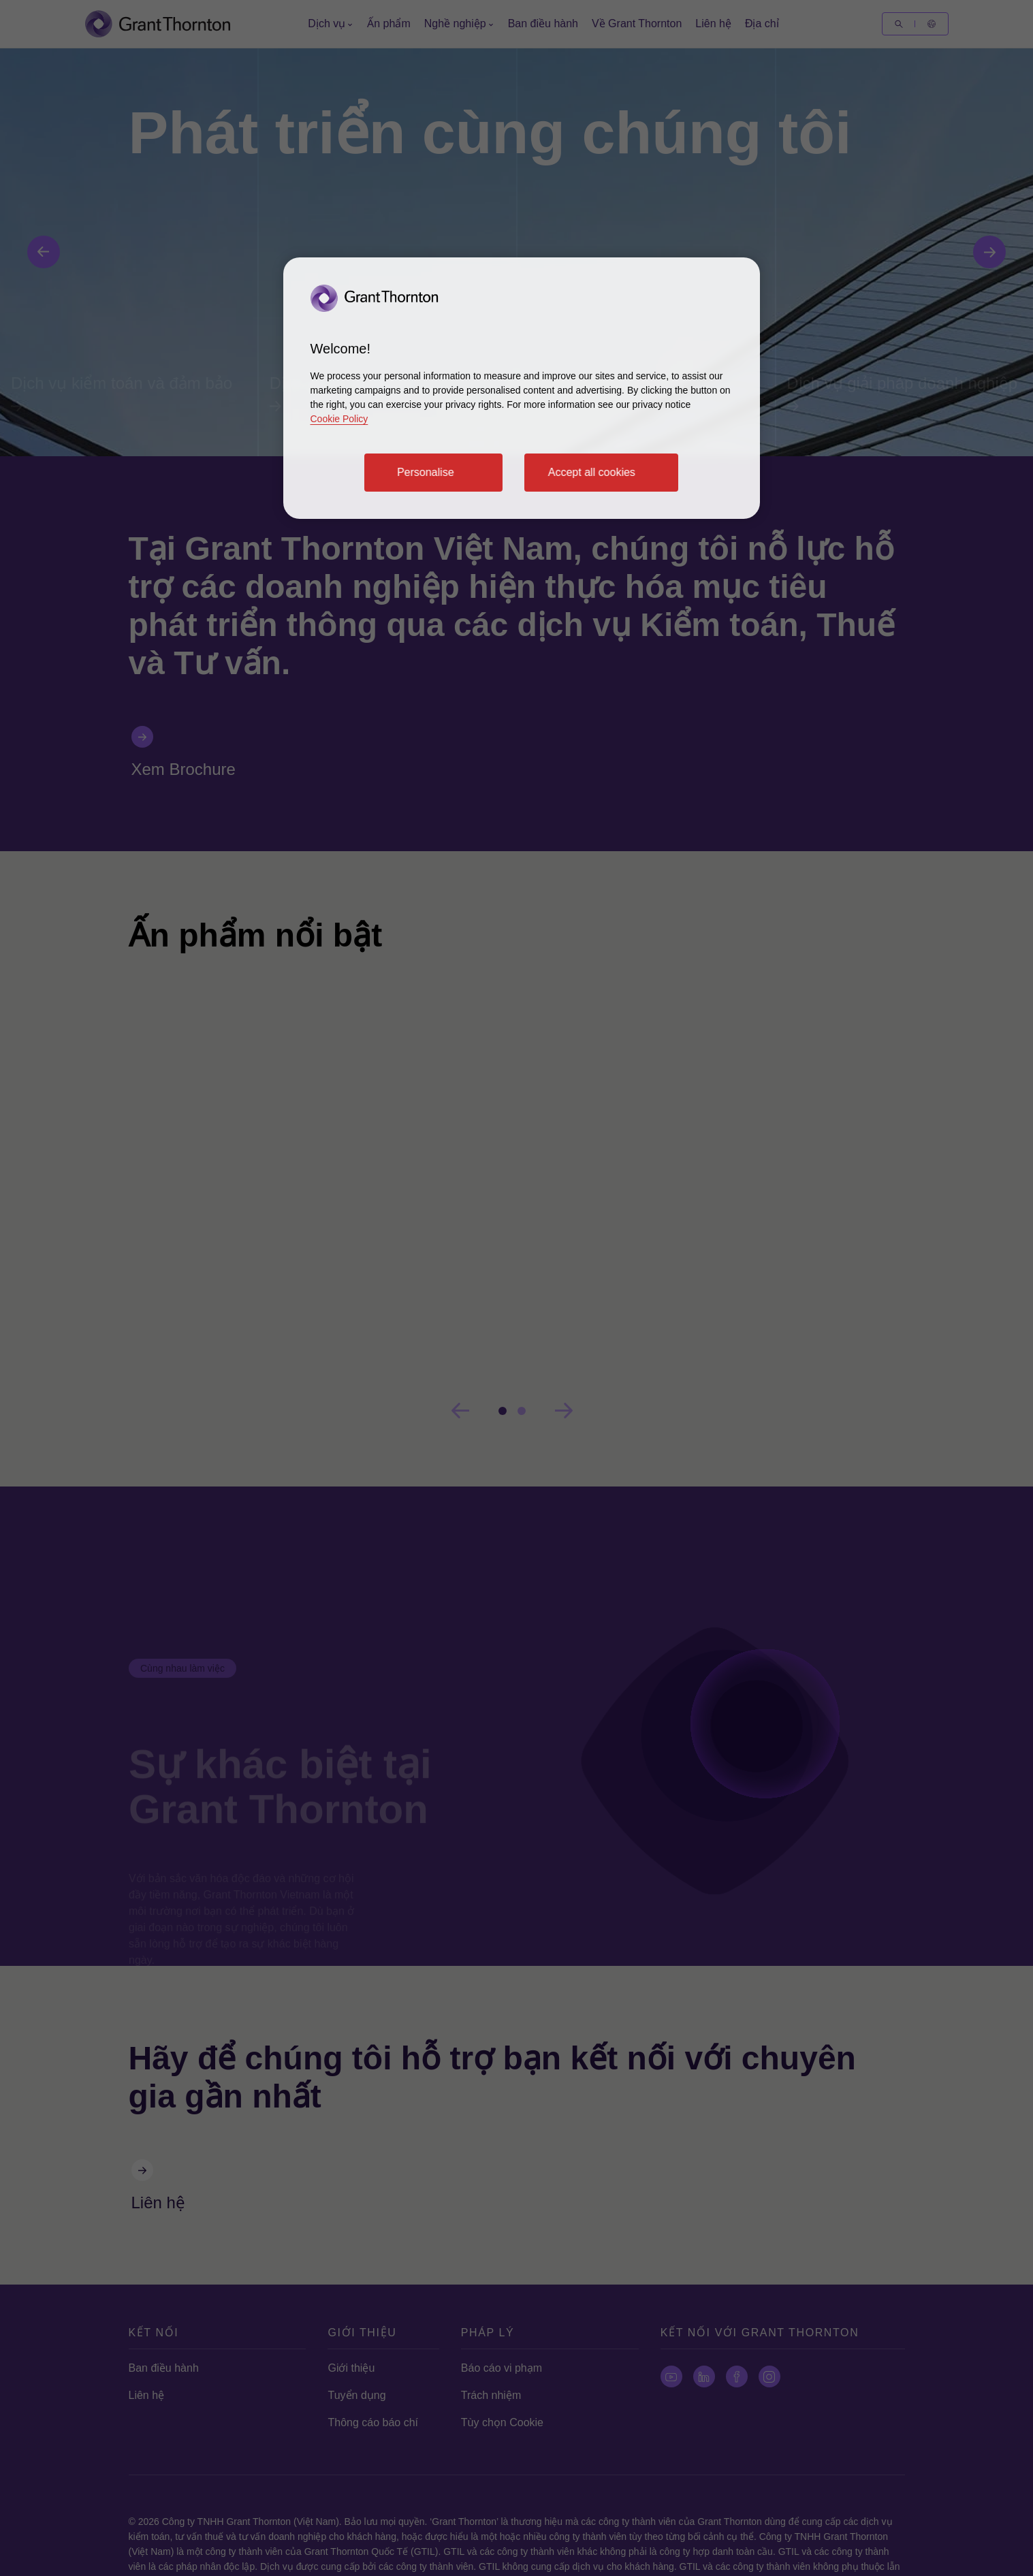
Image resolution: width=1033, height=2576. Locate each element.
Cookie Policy (339, 418)
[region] (521, 388)
